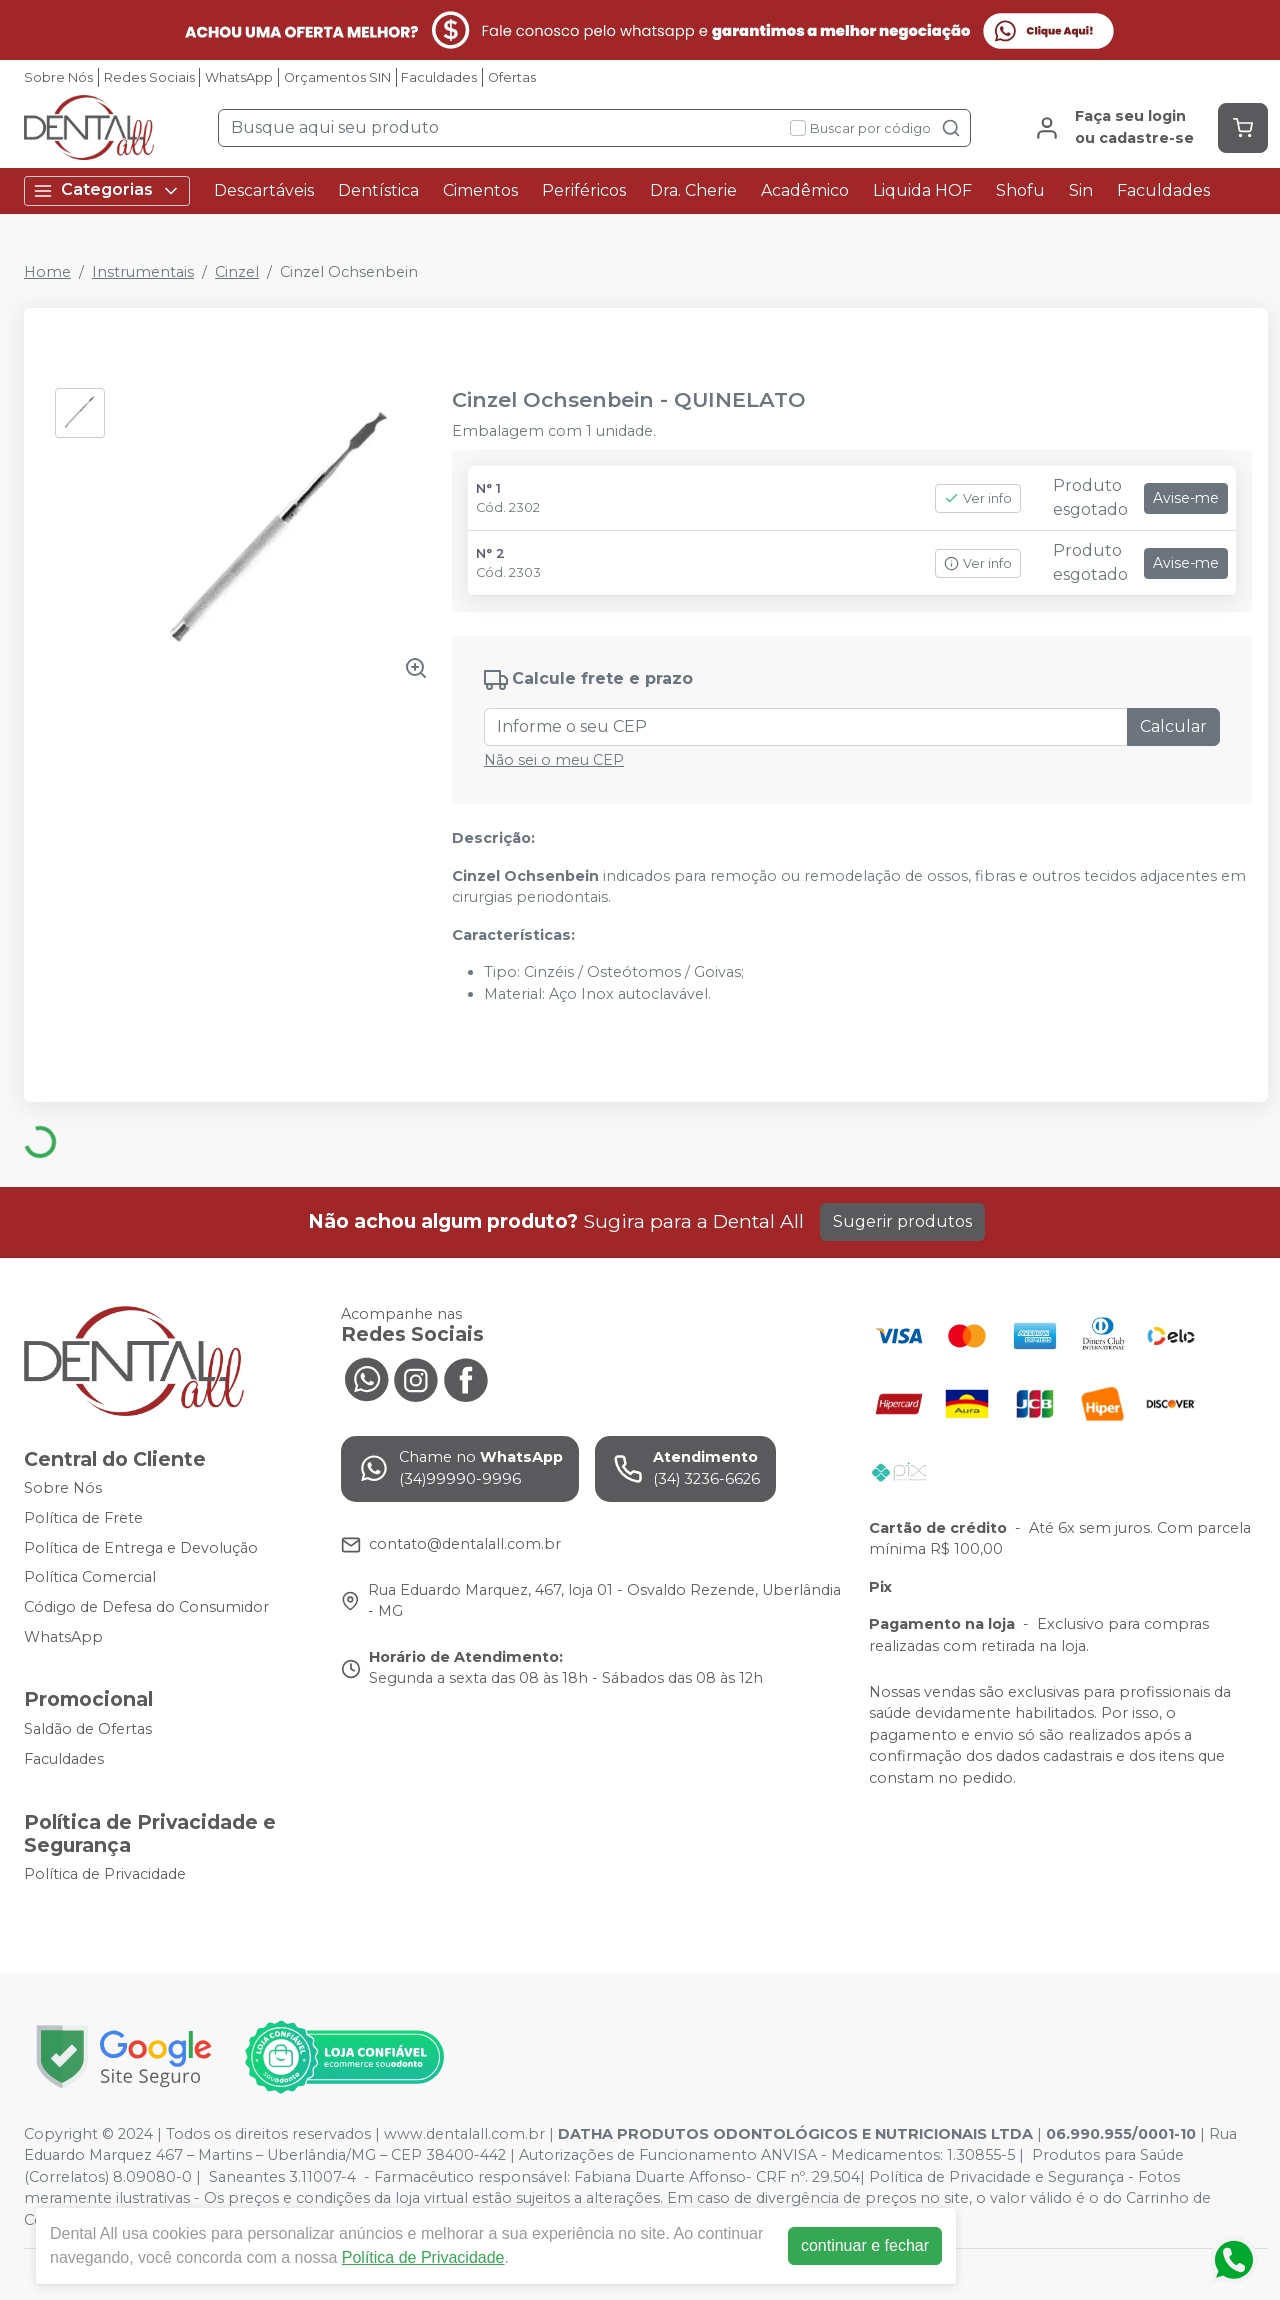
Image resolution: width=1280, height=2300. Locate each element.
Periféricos (584, 190)
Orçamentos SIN (337, 77)
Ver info (978, 498)
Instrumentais (143, 272)
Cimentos (480, 190)
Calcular (1173, 726)
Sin (1081, 190)
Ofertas (512, 77)
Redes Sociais (149, 77)
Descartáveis (264, 190)
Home (47, 272)
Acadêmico (805, 190)
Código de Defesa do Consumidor (146, 1607)
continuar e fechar (865, 2245)
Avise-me (1186, 498)
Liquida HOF (922, 190)
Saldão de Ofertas (88, 1729)
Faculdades (439, 77)
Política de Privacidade (105, 1875)
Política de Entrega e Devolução (141, 1548)
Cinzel (237, 272)
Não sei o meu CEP (554, 760)
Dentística (378, 190)
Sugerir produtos (902, 1221)
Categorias (107, 190)
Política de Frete (83, 1518)
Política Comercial (90, 1577)
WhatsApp (239, 77)
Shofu (1020, 190)
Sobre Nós (58, 77)
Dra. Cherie (693, 190)
